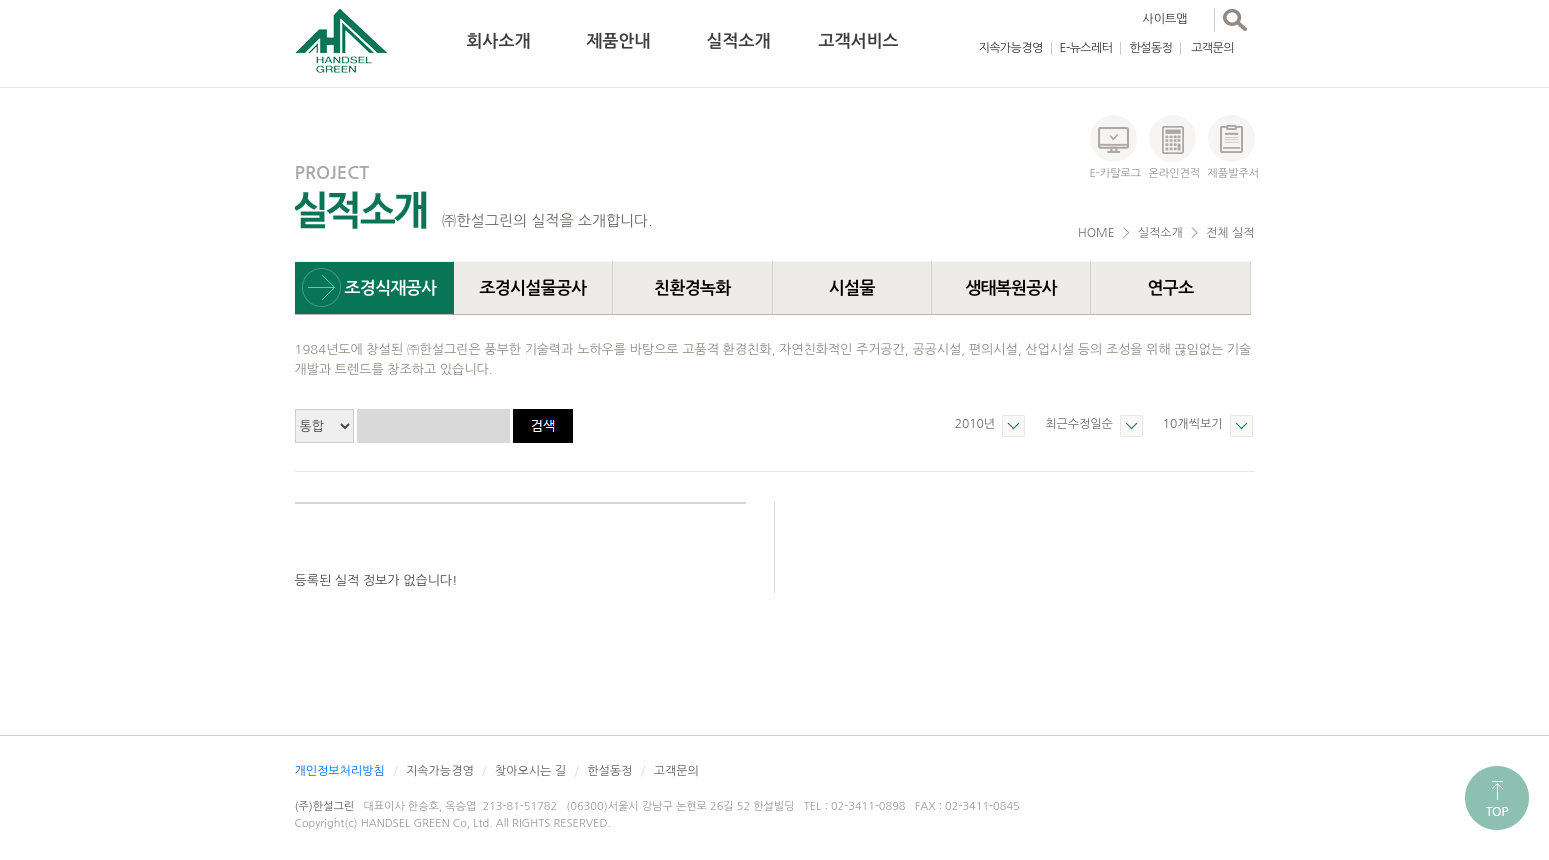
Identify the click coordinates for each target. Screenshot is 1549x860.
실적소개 (739, 41)
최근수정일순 (1079, 424)
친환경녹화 (692, 288)
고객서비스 (859, 41)
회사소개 (499, 41)
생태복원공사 (1011, 288)
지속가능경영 (1011, 48)
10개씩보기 (1193, 424)
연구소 (1170, 288)
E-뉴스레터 (1086, 48)
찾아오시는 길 (530, 771)
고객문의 (1212, 48)
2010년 (975, 424)
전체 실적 (1230, 233)
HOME (1096, 233)
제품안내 (619, 41)
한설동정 (1150, 48)
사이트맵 (1165, 19)
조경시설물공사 (532, 288)
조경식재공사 (391, 288)
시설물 (852, 288)
